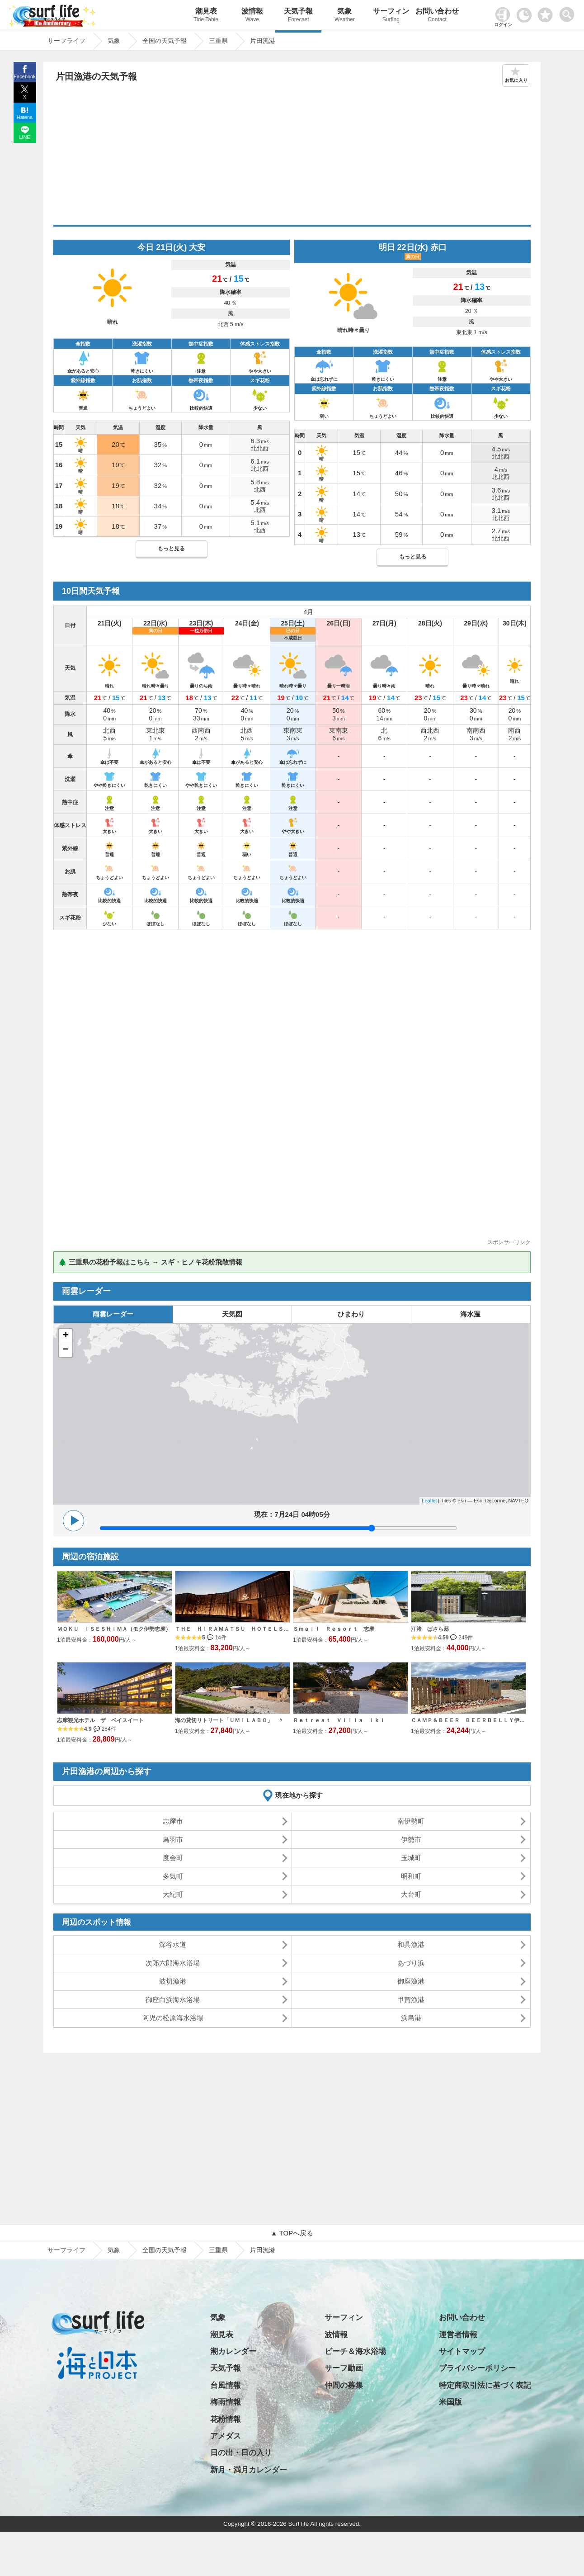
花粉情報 (225, 2419)
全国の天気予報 (164, 2250)
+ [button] (66, 1336)
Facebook (24, 76)
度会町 (173, 1857)
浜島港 (411, 2018)
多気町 (173, 1876)
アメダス (225, 2436)
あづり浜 (410, 1963)
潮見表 (206, 16)
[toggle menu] (568, 12)
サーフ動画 (344, 2368)
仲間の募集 (344, 2385)
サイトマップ (462, 2351)
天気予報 (298, 16)
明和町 (411, 1876)
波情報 (252, 16)
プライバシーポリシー (477, 2368)
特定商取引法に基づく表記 (485, 2385)
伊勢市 (411, 1839)
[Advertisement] (292, 157)
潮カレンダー (233, 2351)
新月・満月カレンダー (248, 2470)
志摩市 (173, 1821)
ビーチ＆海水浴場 (355, 2351)
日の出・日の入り (241, 2452)
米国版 (450, 2402)
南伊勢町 (410, 1821)
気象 (344, 16)
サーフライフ (66, 2250)
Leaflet (429, 1500)
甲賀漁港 (410, 1999)
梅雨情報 (225, 2402)
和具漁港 (410, 1944)
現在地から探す (299, 1795)
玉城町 (411, 1857)
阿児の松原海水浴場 (172, 2018)
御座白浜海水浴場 (173, 1999)
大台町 (411, 1894)
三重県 (218, 2250)
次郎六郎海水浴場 (173, 1963)
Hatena (25, 117)
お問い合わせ (437, 16)
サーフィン (391, 16)
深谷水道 (172, 1944)
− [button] (66, 1350)
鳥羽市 (173, 1839)
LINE (24, 137)
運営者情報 (458, 2334)
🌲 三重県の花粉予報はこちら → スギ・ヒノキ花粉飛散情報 (150, 1262)
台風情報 (225, 2385)
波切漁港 (172, 1981)
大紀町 (173, 1894)
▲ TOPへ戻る (292, 2233)
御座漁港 (410, 1981)
